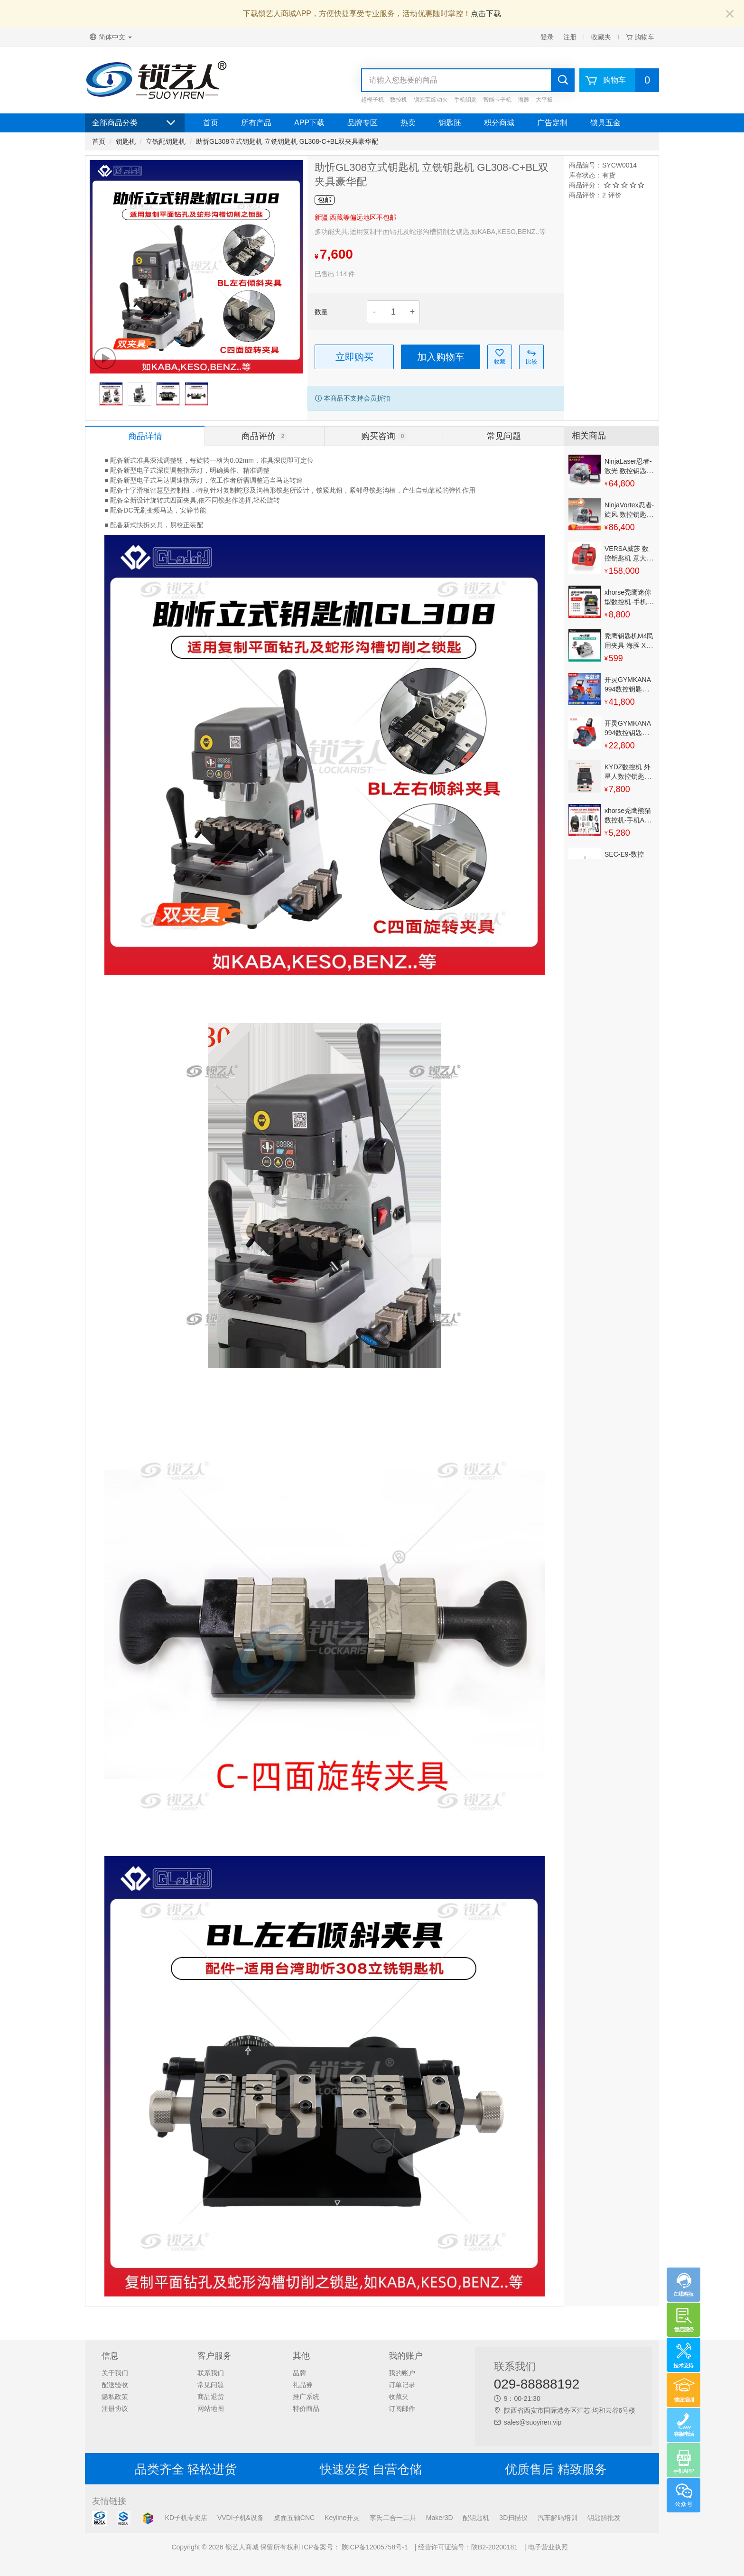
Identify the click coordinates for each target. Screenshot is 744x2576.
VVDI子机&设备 (240, 2517)
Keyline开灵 (342, 2517)
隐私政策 (115, 2396)
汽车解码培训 (557, 2517)
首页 (210, 123)
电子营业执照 (548, 2547)
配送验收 (115, 2385)
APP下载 (309, 123)
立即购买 (354, 357)
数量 (321, 312)
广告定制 (552, 123)
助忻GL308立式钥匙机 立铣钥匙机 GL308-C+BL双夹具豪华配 (287, 141)
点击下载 (486, 13)
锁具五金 (605, 123)
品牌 (299, 2373)
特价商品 (306, 2408)
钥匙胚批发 (604, 2517)
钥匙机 (126, 141)
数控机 (398, 99)
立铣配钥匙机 (166, 141)
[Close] (729, 14)
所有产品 (256, 123)
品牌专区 (362, 123)
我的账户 (402, 2373)
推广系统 (306, 2396)
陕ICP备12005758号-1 (374, 2547)
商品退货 (210, 2396)
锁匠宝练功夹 (431, 99)
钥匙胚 (449, 123)
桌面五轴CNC (294, 2517)
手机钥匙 (465, 99)
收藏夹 (601, 37)
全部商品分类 (134, 122)
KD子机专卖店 (186, 2517)
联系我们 (210, 2373)
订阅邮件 (402, 2408)
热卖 (408, 123)
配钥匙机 (476, 2517)
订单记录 (402, 2385)
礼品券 (303, 2385)
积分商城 (499, 123)
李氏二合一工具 (393, 2517)
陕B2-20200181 (494, 2547)
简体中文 (111, 37)
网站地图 (210, 2408)
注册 (570, 37)
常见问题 (210, 2385)
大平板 (544, 99)
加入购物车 (441, 357)
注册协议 (115, 2408)
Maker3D (439, 2517)
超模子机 (372, 99)
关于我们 (115, 2373)
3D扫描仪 (513, 2517)
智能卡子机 (497, 99)
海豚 (524, 99)
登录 (547, 37)
